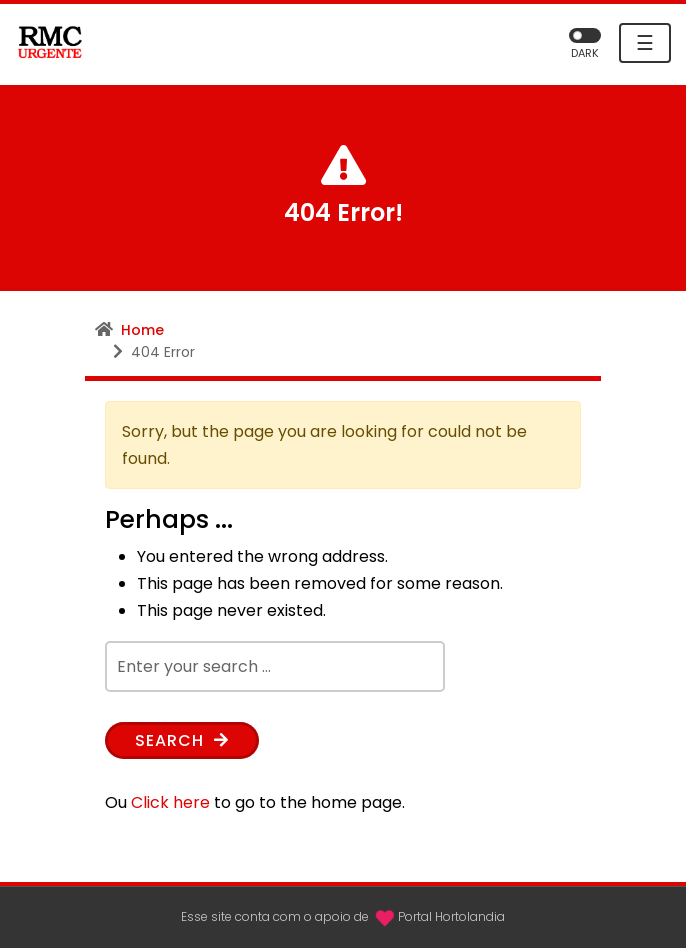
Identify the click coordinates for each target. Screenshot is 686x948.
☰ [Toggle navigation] (645, 43)
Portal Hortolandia (451, 916)
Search (182, 740)
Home (142, 330)
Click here (170, 802)
